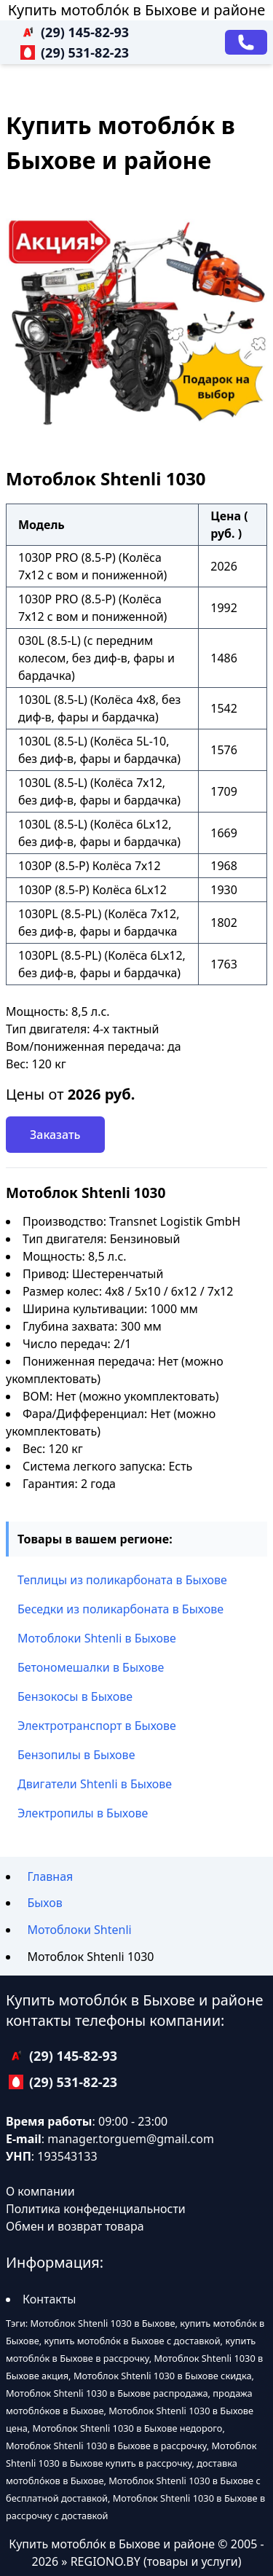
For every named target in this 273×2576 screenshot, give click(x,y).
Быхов (44, 1903)
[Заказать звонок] (246, 42)
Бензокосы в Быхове (74, 1696)
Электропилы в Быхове (82, 1813)
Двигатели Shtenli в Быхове (94, 1784)
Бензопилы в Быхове (76, 1755)
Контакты (49, 2299)
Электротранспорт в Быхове (96, 1726)
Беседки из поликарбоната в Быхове (120, 1609)
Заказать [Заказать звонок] (55, 1135)
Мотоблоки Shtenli (79, 1930)
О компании (40, 2191)
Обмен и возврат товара (75, 2226)
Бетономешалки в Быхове (90, 1667)
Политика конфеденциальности (96, 2209)
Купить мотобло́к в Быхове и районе (136, 10)
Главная (50, 1876)
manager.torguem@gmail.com (130, 2139)
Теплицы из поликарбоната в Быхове (122, 1580)
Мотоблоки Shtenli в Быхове (96, 1638)
